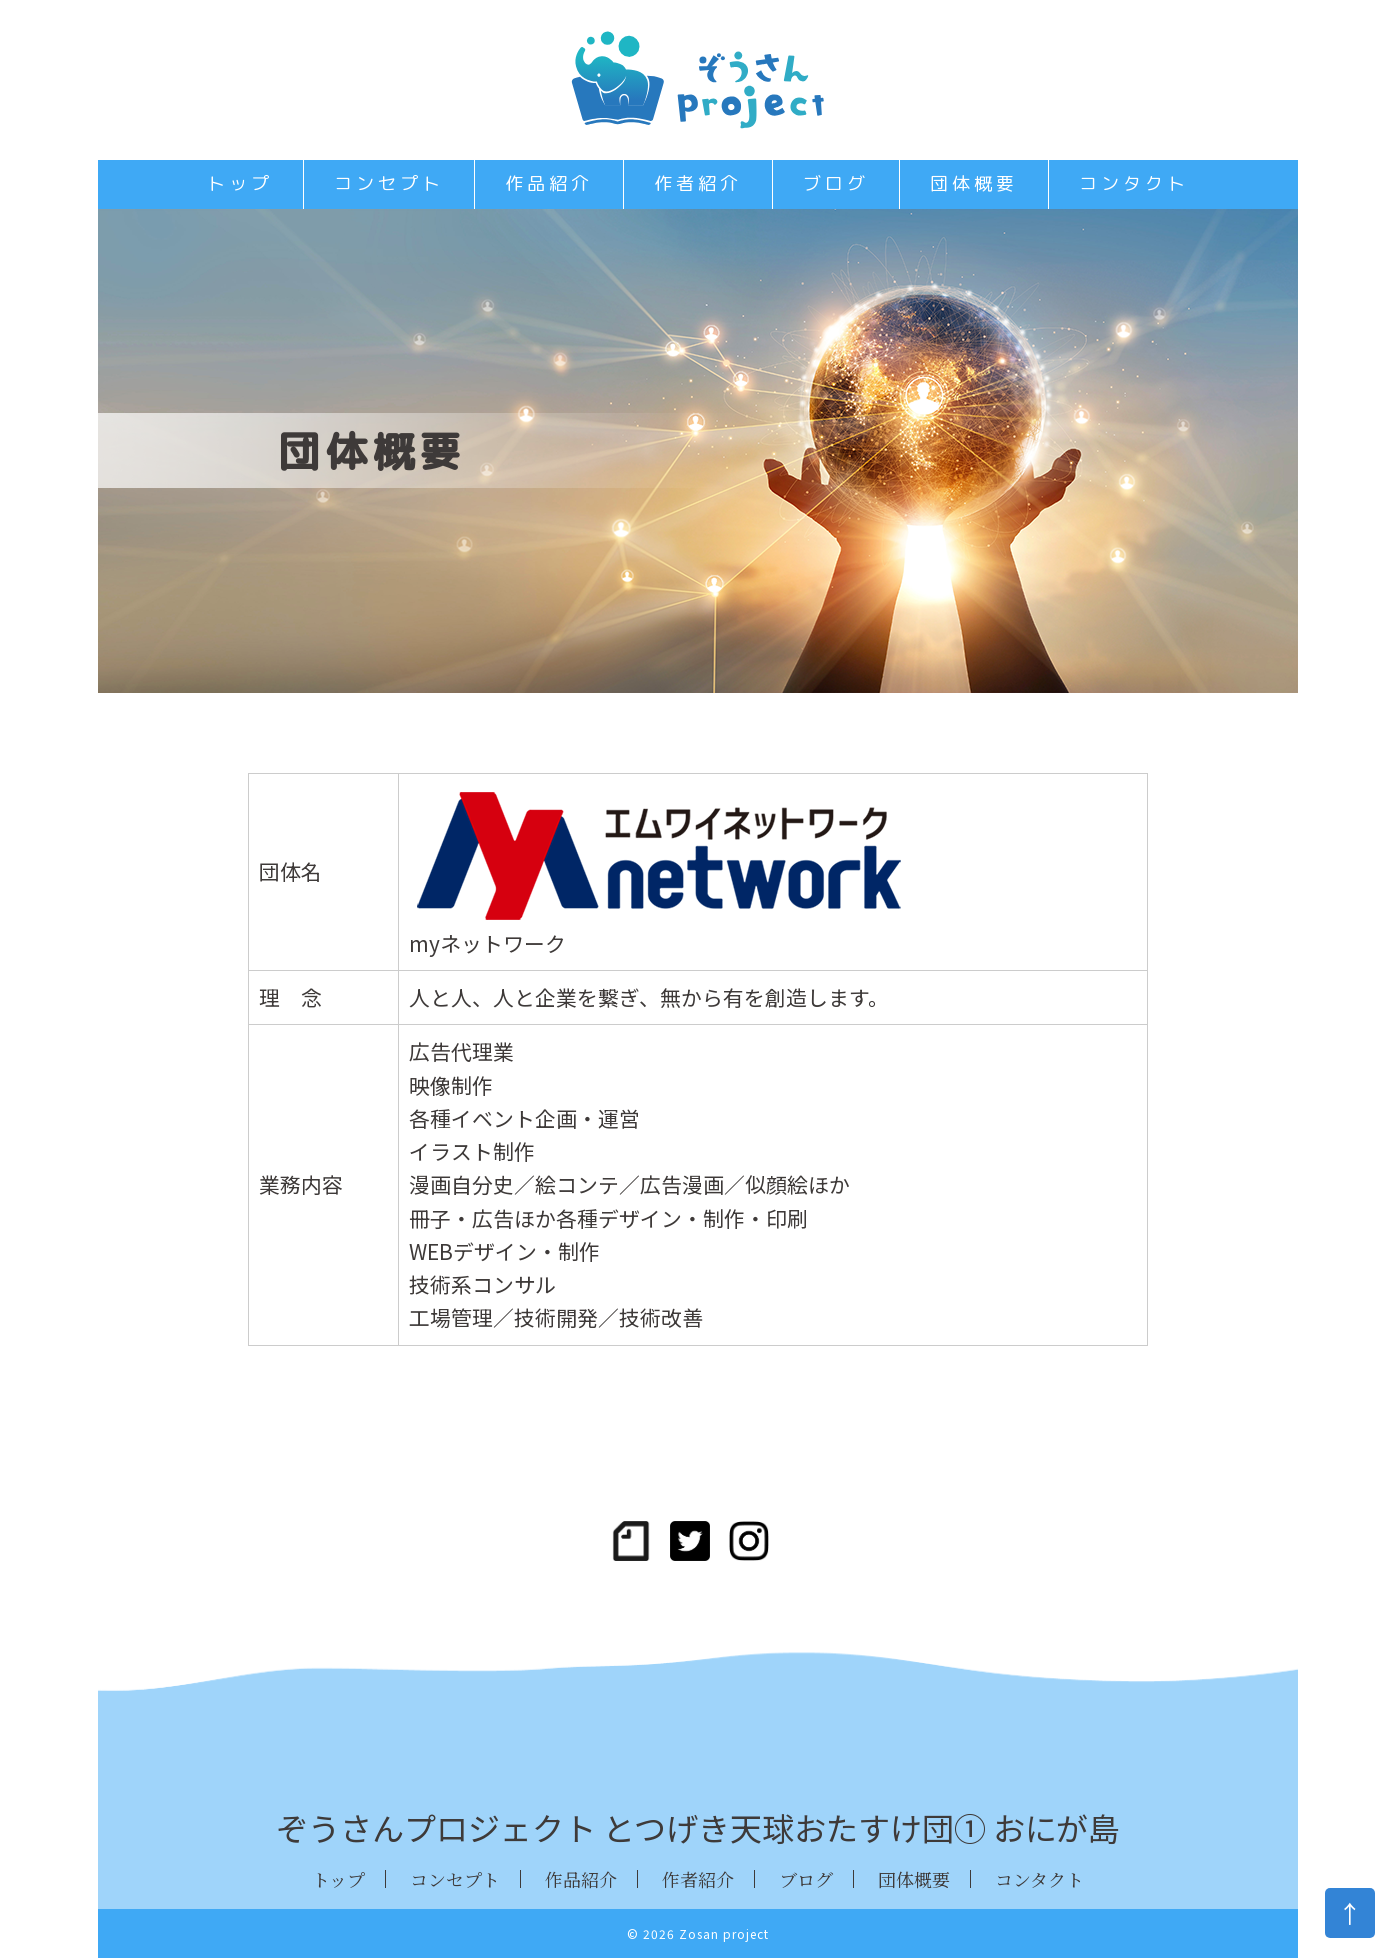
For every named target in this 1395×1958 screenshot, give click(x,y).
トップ (240, 183)
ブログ (836, 183)
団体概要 (974, 183)
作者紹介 (698, 183)
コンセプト (389, 183)
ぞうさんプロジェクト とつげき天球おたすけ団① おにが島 (698, 1827)
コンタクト (1134, 183)
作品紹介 (549, 183)
